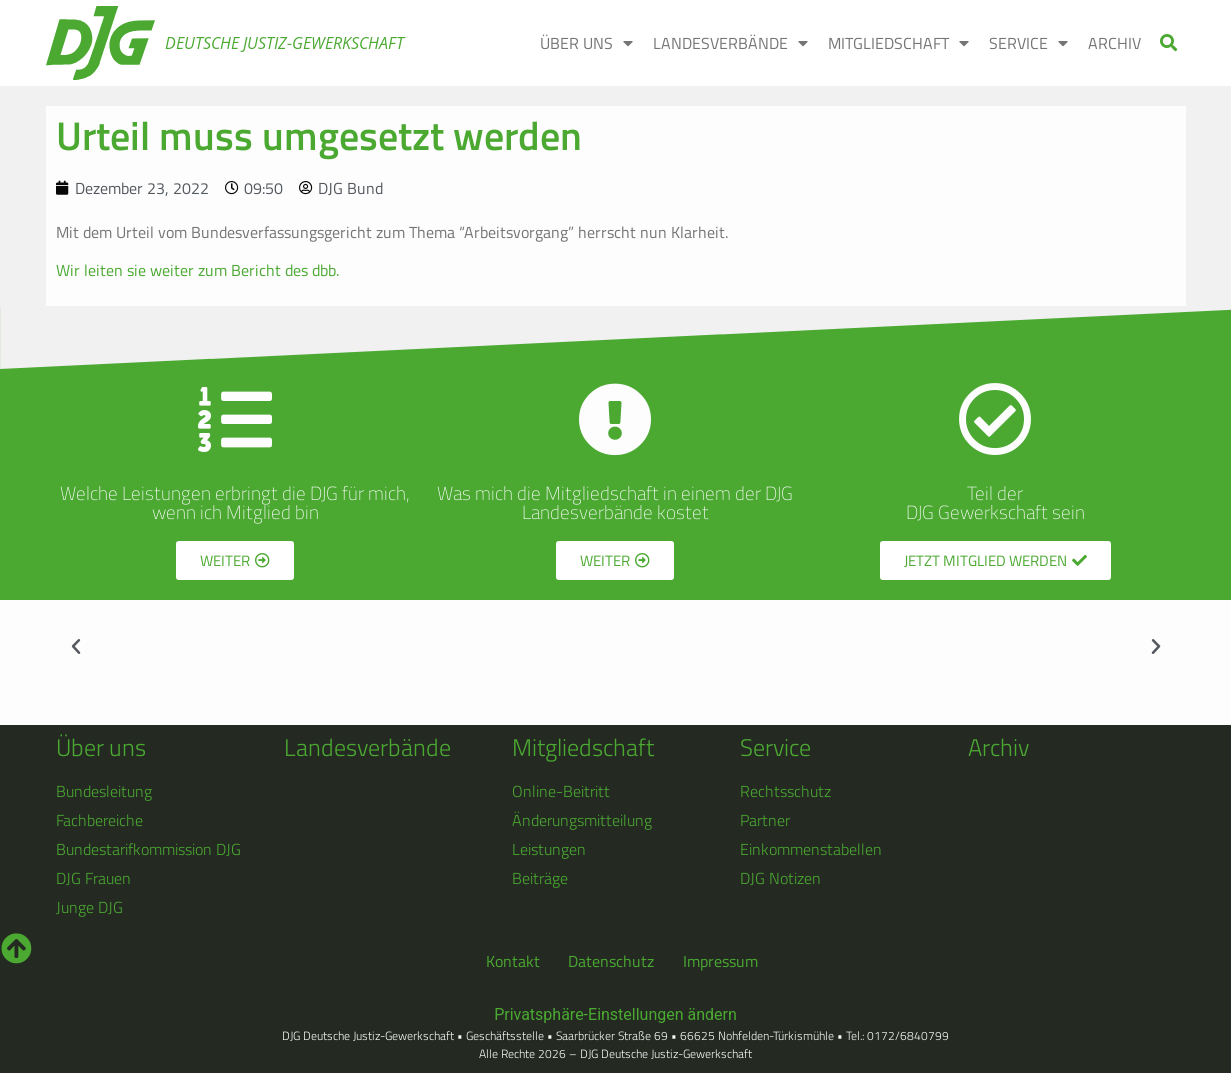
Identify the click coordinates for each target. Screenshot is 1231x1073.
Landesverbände (367, 747)
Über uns (101, 747)
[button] (1168, 43)
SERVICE (1028, 43)
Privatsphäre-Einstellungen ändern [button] (615, 1014)
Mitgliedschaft (583, 747)
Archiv (998, 747)
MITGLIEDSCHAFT (898, 43)
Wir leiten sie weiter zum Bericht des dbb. (197, 270)
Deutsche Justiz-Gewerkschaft (284, 43)
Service (775, 747)
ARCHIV (1114, 43)
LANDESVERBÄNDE (730, 43)
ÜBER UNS (586, 43)
